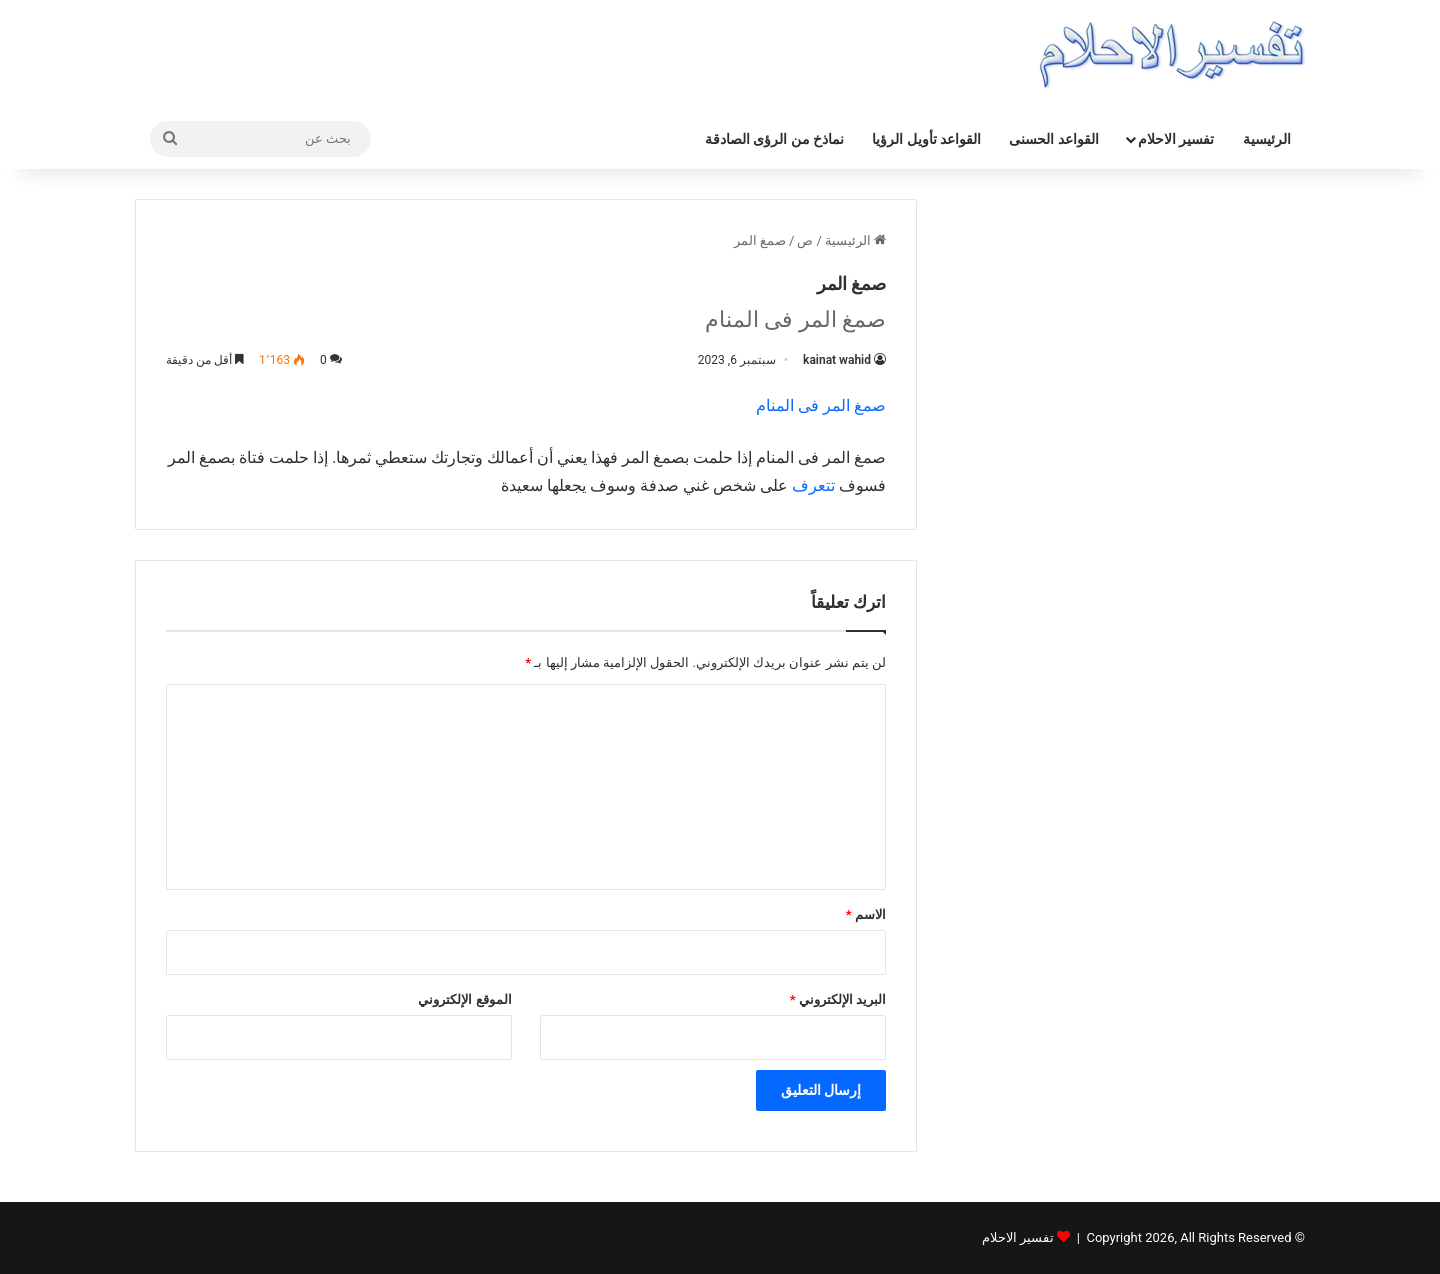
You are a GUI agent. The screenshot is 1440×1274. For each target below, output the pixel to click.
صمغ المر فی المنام (821, 405)
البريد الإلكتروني (838, 999)
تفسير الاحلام (1176, 139)
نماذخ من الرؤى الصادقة (774, 139)
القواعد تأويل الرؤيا (926, 139)
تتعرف (813, 485)
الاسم (866, 914)
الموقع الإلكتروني (464, 999)
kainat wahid (837, 360)
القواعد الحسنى (1053, 139)
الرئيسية (1267, 139)
